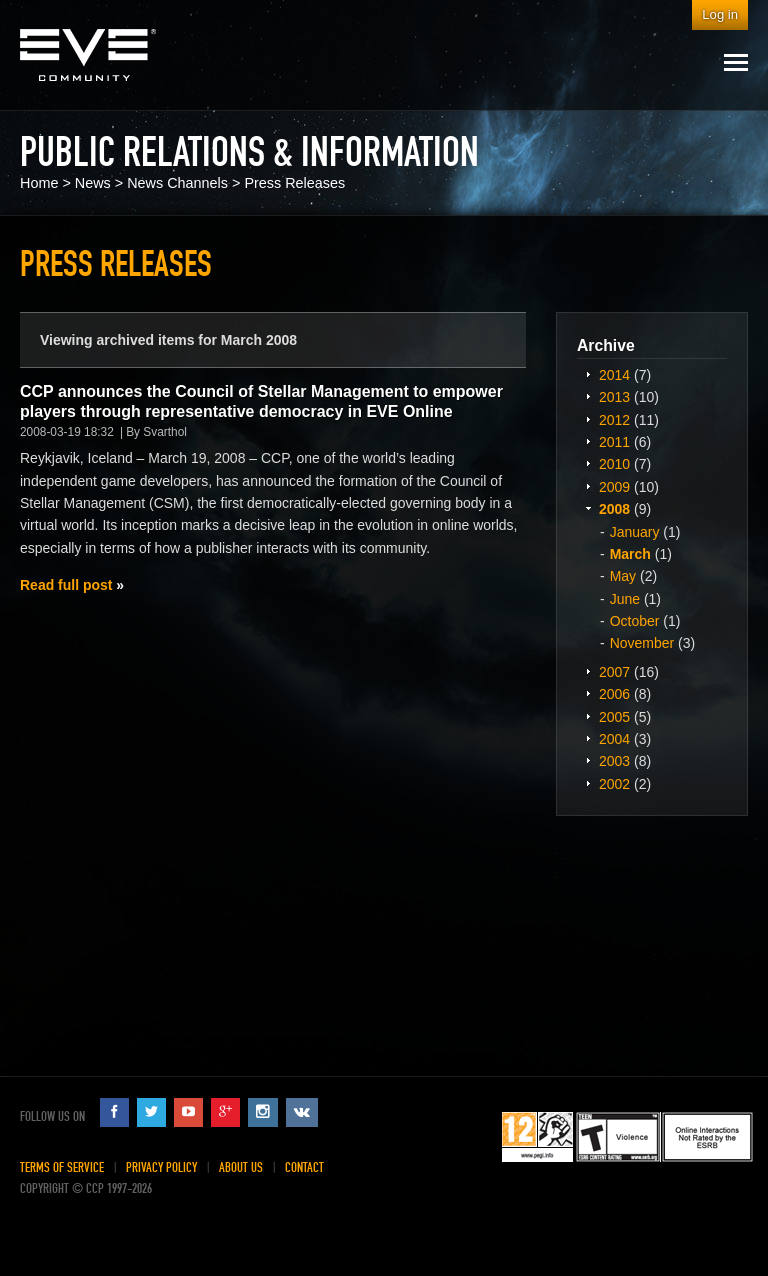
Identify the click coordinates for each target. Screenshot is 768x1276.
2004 (614, 739)
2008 (614, 509)
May (623, 576)
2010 (614, 464)
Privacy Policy (161, 1167)
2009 (614, 487)
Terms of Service (62, 1167)
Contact (304, 1167)
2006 (614, 694)
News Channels (177, 183)
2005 (614, 717)
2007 (614, 672)
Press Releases (294, 183)
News (93, 183)
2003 (614, 761)
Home (39, 183)
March (630, 554)
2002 (614, 784)
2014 (614, 375)
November (642, 643)
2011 (614, 442)
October (635, 621)
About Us (241, 1167)
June (625, 599)
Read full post (66, 585)
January (635, 532)
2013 (614, 397)
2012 (614, 420)
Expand (588, 374)
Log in (720, 14)
